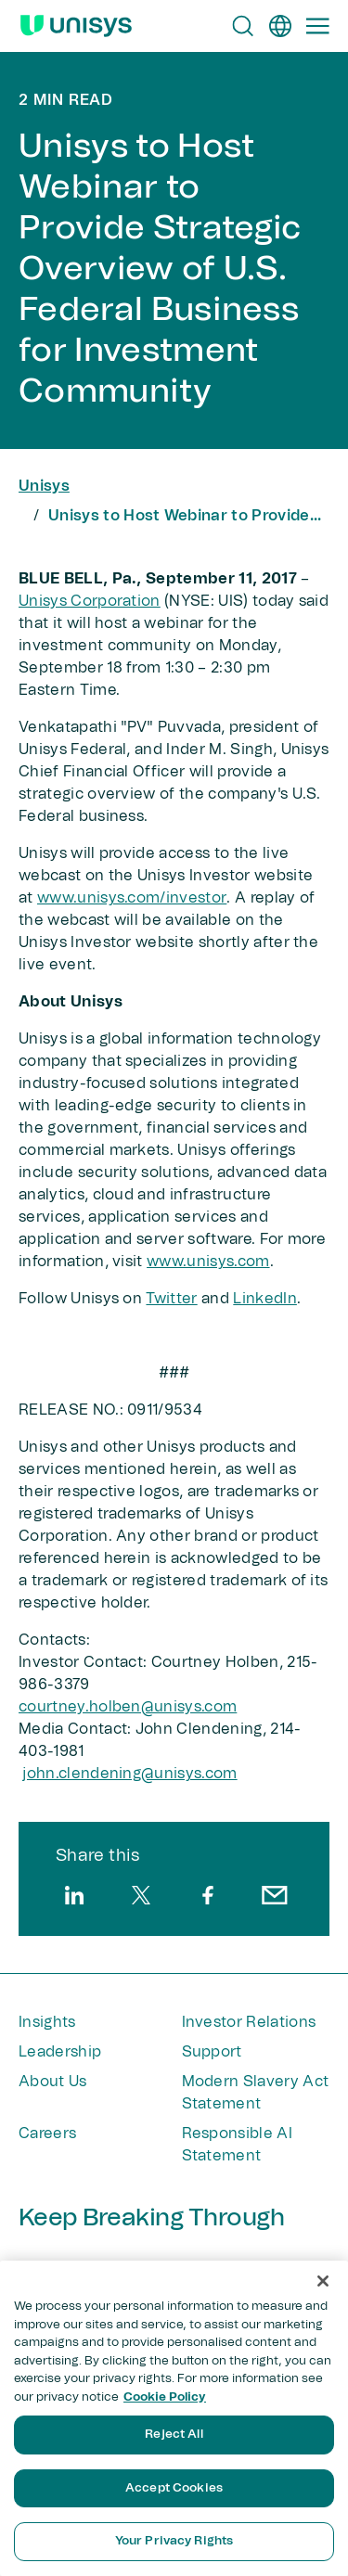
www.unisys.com (208, 1261)
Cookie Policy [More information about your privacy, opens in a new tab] (164, 2397)
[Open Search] (243, 26)
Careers (47, 2133)
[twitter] (141, 1895)
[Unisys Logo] (76, 26)
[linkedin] (74, 1895)
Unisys (44, 486)
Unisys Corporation (90, 601)
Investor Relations (249, 2022)
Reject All (173, 2435)
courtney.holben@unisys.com (128, 1706)
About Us (53, 2081)
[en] (280, 26)
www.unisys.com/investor (131, 898)
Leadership (60, 2051)
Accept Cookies (174, 2488)
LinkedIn (265, 1298)
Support (212, 2051)
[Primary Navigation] (317, 26)
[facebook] (207, 1895)
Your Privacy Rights (174, 2541)
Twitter (171, 1298)
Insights (47, 2022)
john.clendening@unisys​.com (129, 1773)
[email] (274, 1895)
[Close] (323, 2281)
